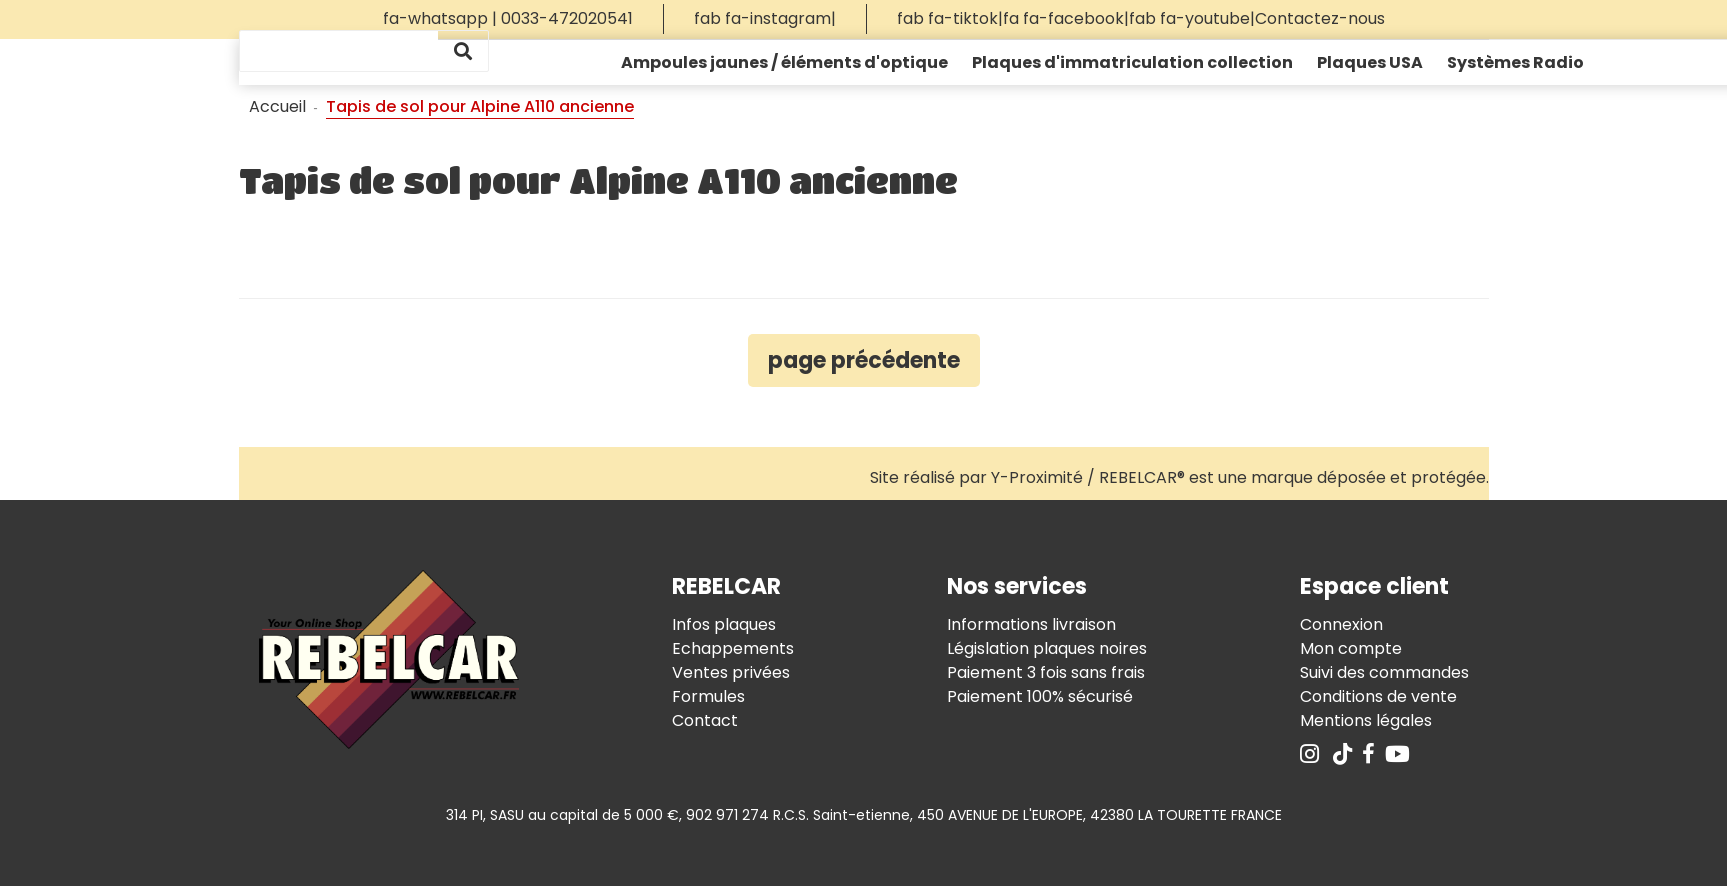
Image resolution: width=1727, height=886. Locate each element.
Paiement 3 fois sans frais (1046, 672)
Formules (708, 696)
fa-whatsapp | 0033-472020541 (508, 18)
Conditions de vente (1378, 696)
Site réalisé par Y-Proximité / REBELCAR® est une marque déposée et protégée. (1179, 477)
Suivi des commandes (1384, 672)
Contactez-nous (1320, 18)
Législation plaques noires (1047, 648)
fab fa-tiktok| (950, 18)
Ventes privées (731, 672)
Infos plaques (724, 624)
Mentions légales (1366, 720)
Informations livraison (1031, 624)
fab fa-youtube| (1192, 18)
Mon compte (1351, 648)
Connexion (1341, 624)
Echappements (733, 648)
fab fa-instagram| (765, 18)
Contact (705, 720)
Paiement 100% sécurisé (1040, 696)
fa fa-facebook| (1066, 18)
